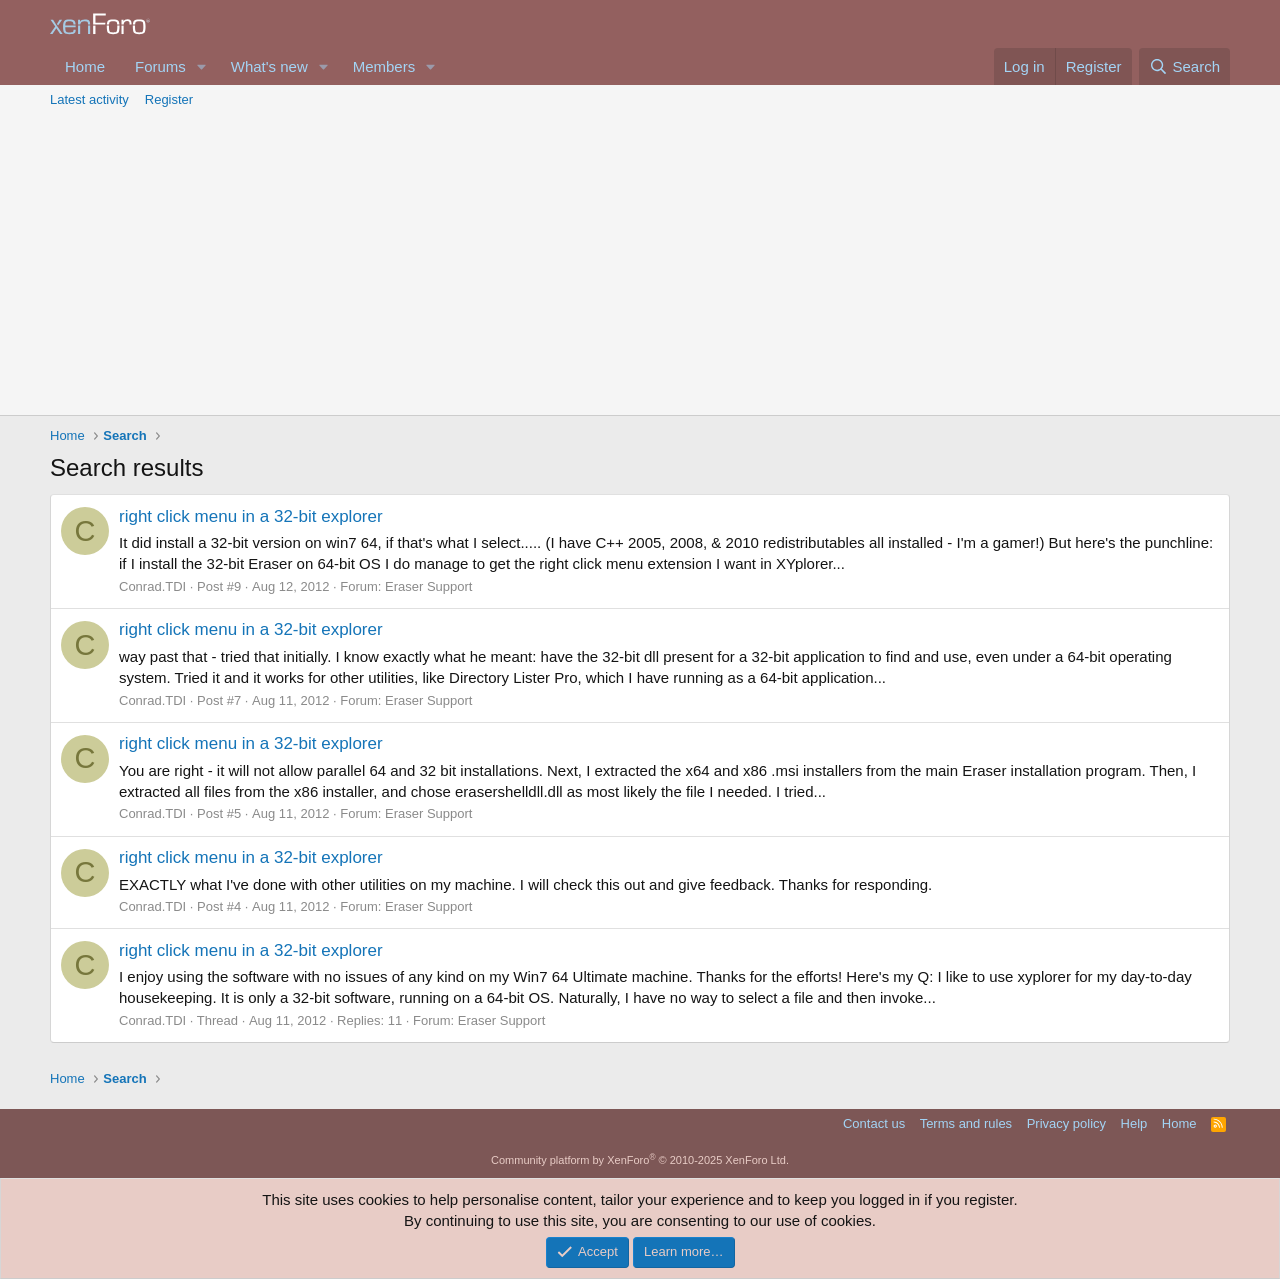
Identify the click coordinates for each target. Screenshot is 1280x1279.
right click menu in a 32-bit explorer (251, 516)
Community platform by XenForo (640, 1160)
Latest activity (89, 99)
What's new (269, 66)
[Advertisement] (640, 265)
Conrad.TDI (152, 586)
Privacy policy (1066, 1123)
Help (1134, 1123)
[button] (202, 66)
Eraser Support (428, 586)
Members (384, 66)
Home (85, 66)
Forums (160, 66)
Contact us (874, 1123)
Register (169, 99)
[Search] (1184, 66)
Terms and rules (966, 1123)
